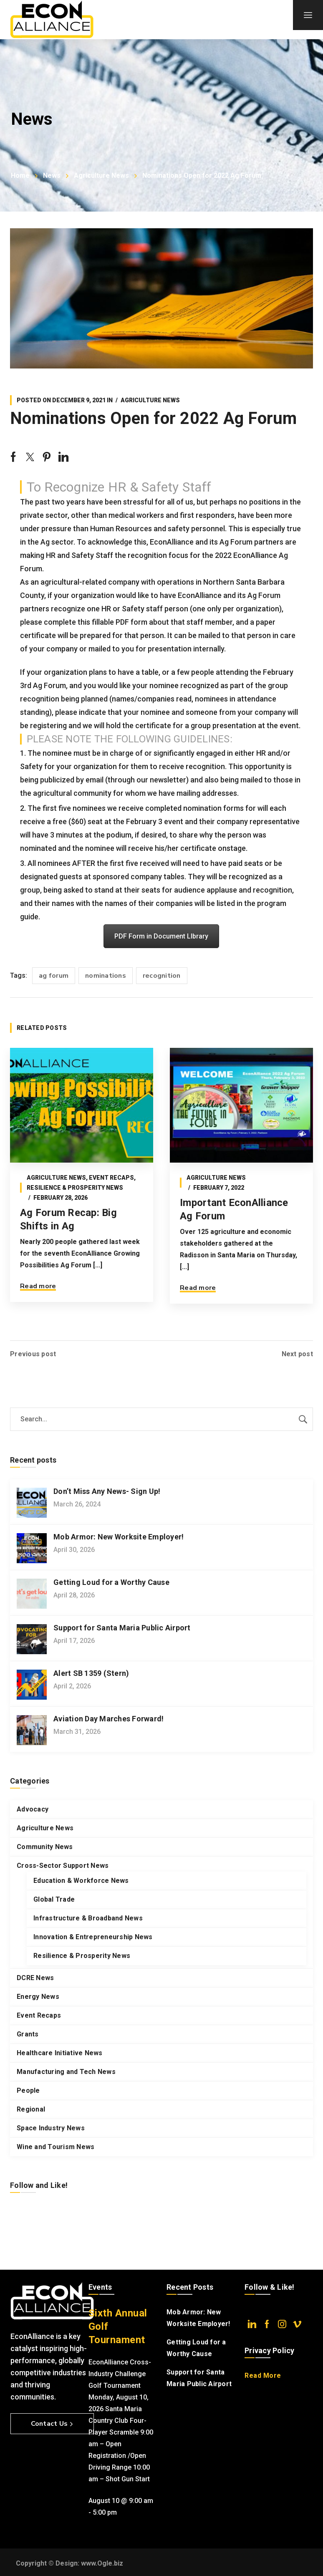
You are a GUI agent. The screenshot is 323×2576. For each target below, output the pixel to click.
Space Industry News (51, 2128)
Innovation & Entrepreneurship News (93, 1937)
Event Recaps (111, 1177)
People (28, 2090)
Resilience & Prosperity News (75, 1187)
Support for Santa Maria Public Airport (122, 1627)
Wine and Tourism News (55, 2147)
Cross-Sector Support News (63, 1866)
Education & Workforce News (81, 1881)
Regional (31, 2109)
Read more (38, 1286)
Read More (263, 2375)
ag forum (53, 975)
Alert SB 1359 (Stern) (91, 1673)
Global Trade (54, 1899)
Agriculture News (101, 175)
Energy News (38, 1997)
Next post (297, 1354)
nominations (105, 975)
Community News (45, 1847)
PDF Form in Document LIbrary (161, 936)
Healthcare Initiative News (60, 2053)
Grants (28, 2034)
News (52, 175)
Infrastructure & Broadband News (88, 1918)
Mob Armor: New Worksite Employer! (118, 1536)
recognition (162, 975)
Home (20, 175)
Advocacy (32, 1809)
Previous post (33, 1354)
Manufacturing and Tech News (66, 2072)
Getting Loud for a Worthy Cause (111, 1582)
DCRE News (35, 1978)
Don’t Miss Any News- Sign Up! (106, 1491)
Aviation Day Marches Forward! (108, 1718)
